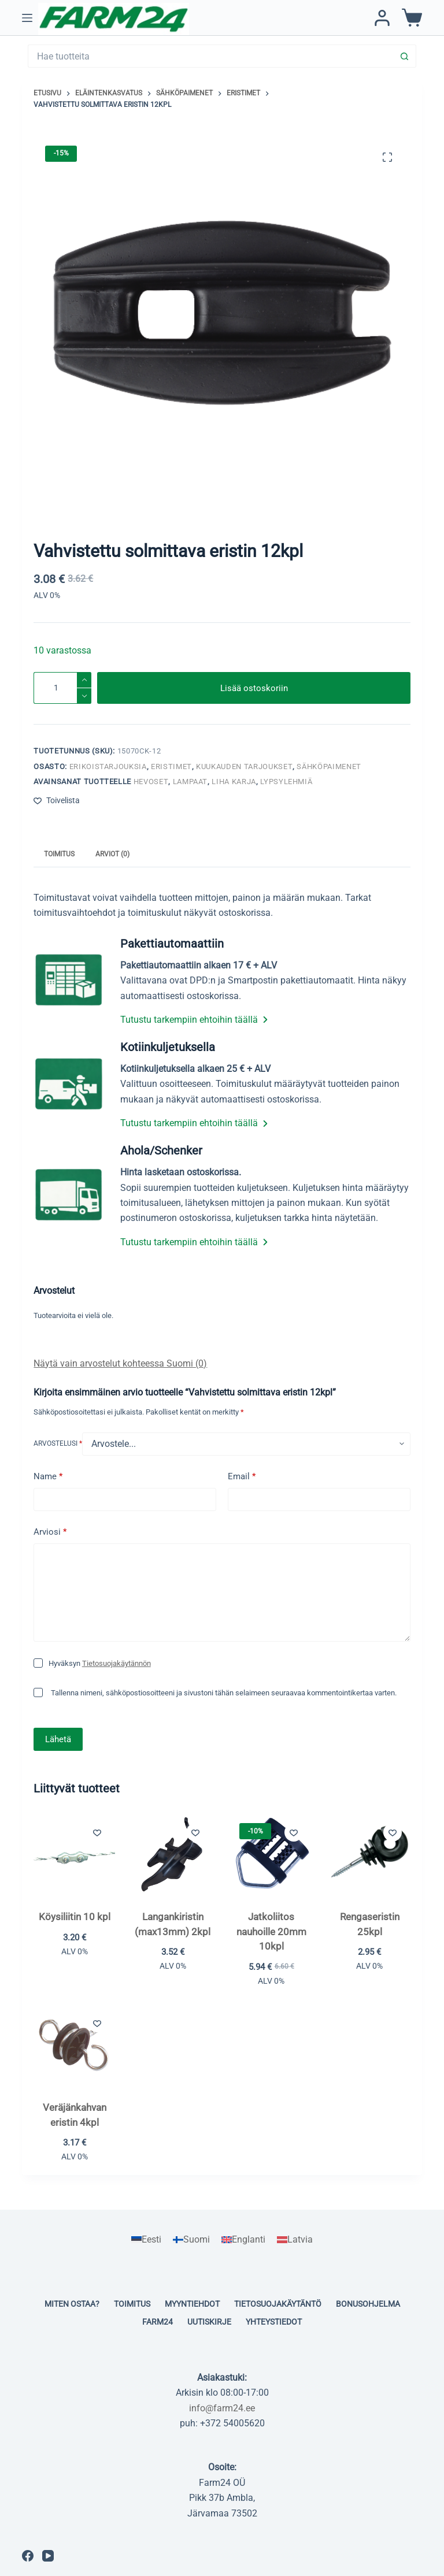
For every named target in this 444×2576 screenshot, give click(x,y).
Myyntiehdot (192, 2303)
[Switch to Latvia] (295, 2240)
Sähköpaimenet (329, 766)
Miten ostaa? (72, 2303)
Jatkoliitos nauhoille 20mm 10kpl (271, 1931)
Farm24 (157, 2321)
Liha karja (234, 781)
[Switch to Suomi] (191, 2240)
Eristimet (171, 766)
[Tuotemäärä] (62, 688)
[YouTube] (48, 2556)
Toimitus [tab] (59, 854)
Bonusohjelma (368, 2303)
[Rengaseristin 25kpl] (369, 1854)
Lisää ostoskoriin (254, 688)
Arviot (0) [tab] (112, 854)
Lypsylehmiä (286, 781)
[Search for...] (210, 56)
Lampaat (190, 781)
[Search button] (404, 56)
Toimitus (132, 2303)
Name (48, 1476)
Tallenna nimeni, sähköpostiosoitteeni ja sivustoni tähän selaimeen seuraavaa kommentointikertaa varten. (224, 1692)
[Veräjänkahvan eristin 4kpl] (74, 2045)
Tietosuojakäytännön (116, 1663)
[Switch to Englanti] (243, 2240)
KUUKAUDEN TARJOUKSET (244, 766)
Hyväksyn (100, 1663)
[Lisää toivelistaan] (57, 800)
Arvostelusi (58, 1443)
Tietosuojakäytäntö (277, 2303)
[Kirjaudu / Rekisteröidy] (382, 18)
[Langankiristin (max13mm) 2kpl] (172, 1854)
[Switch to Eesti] (146, 2240)
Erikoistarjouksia (108, 766)
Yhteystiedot (274, 2321)
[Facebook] (28, 2556)
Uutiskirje (209, 2321)
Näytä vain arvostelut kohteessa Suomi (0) (120, 1363)
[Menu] (27, 18)
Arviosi (50, 1532)
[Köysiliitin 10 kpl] (74, 1854)
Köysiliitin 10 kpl (74, 1916)
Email (242, 1476)
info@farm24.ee (222, 2408)
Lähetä (58, 1739)
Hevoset (151, 781)
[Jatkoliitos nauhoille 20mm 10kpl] (271, 1854)
